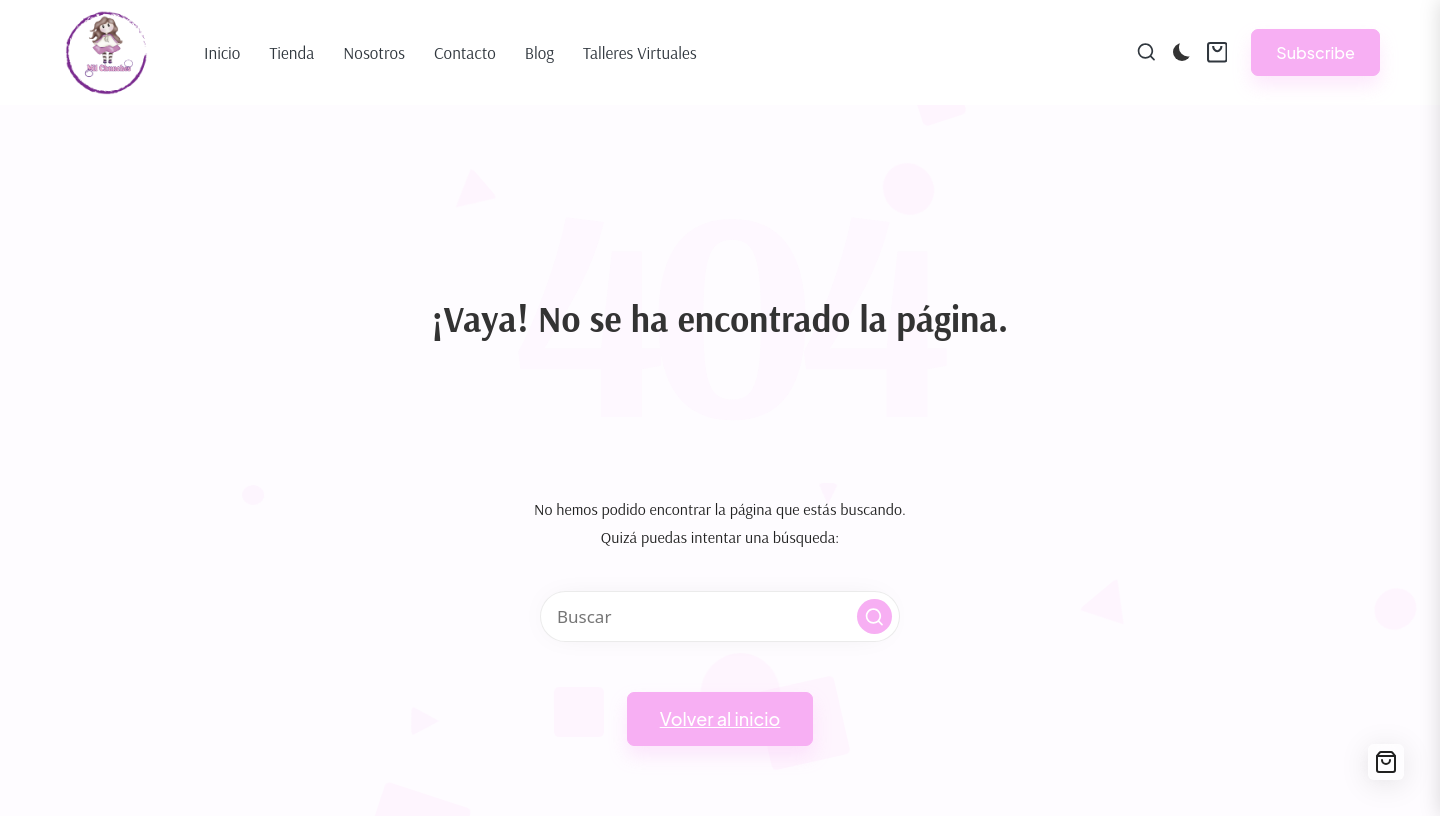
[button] (1315, 52)
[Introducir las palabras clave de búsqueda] (720, 616)
